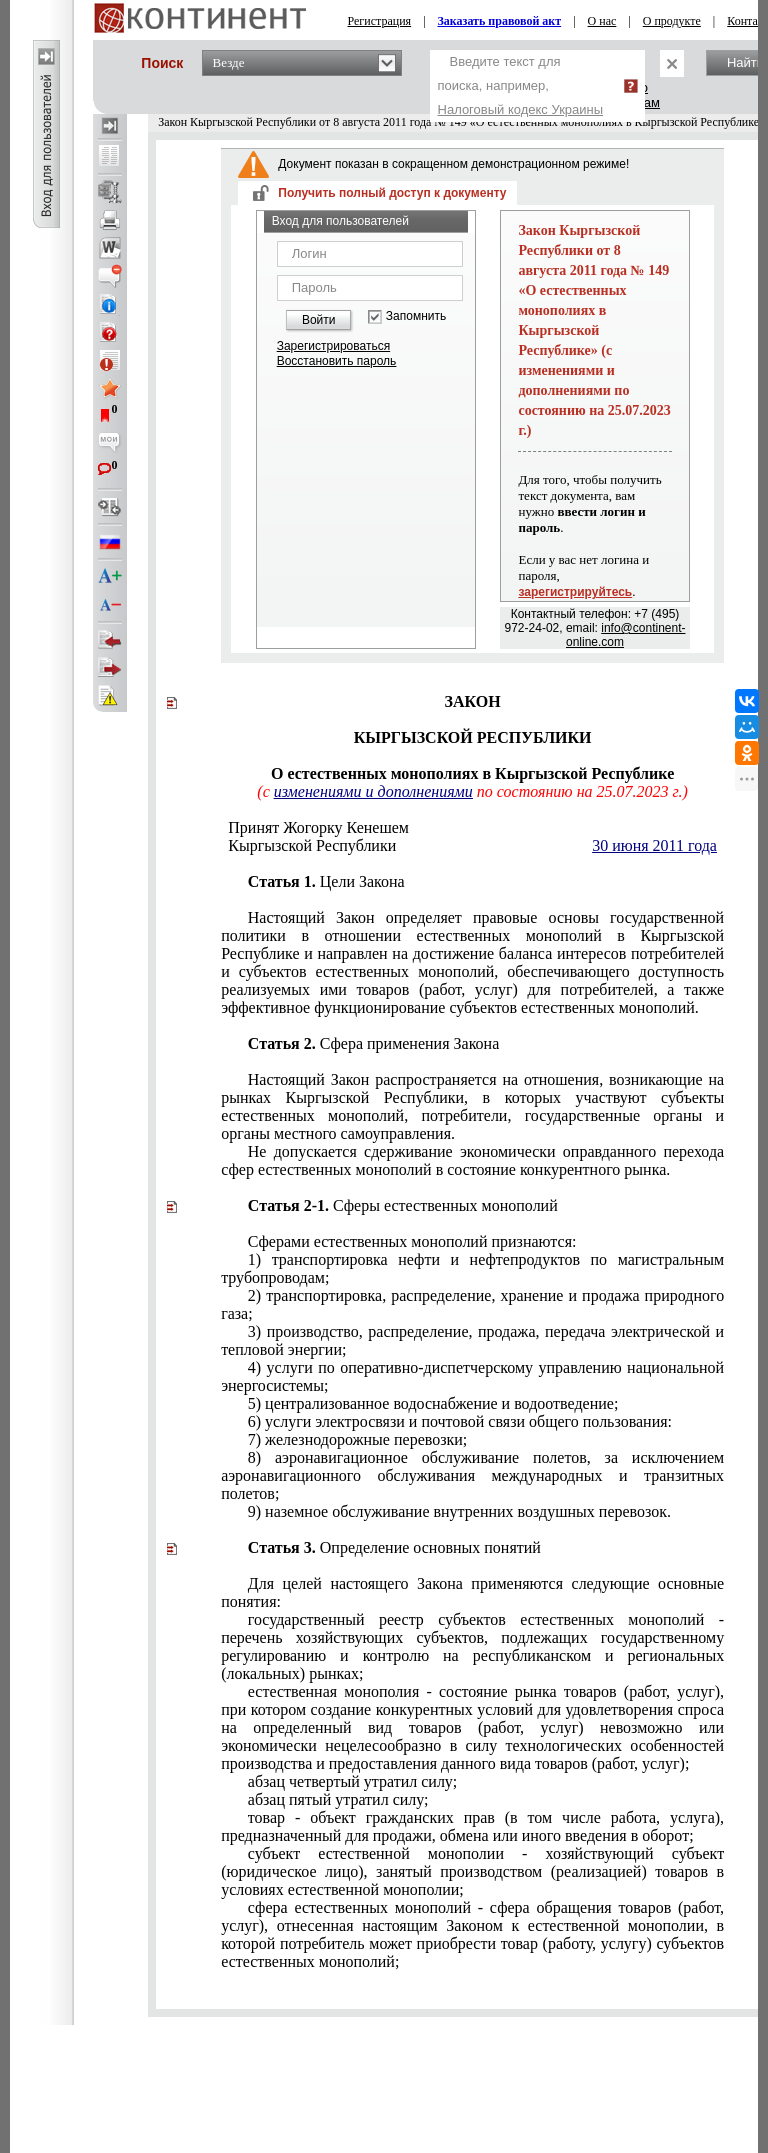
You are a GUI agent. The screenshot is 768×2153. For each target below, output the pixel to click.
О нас (602, 21)
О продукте (672, 21)
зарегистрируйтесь (575, 592)
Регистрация (380, 21)
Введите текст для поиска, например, (521, 85)
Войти (319, 320)
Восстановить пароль (337, 361)
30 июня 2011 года (654, 845)
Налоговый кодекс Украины (521, 109)
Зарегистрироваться (333, 346)
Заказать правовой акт (500, 21)
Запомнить (416, 316)
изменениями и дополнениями (373, 791)
